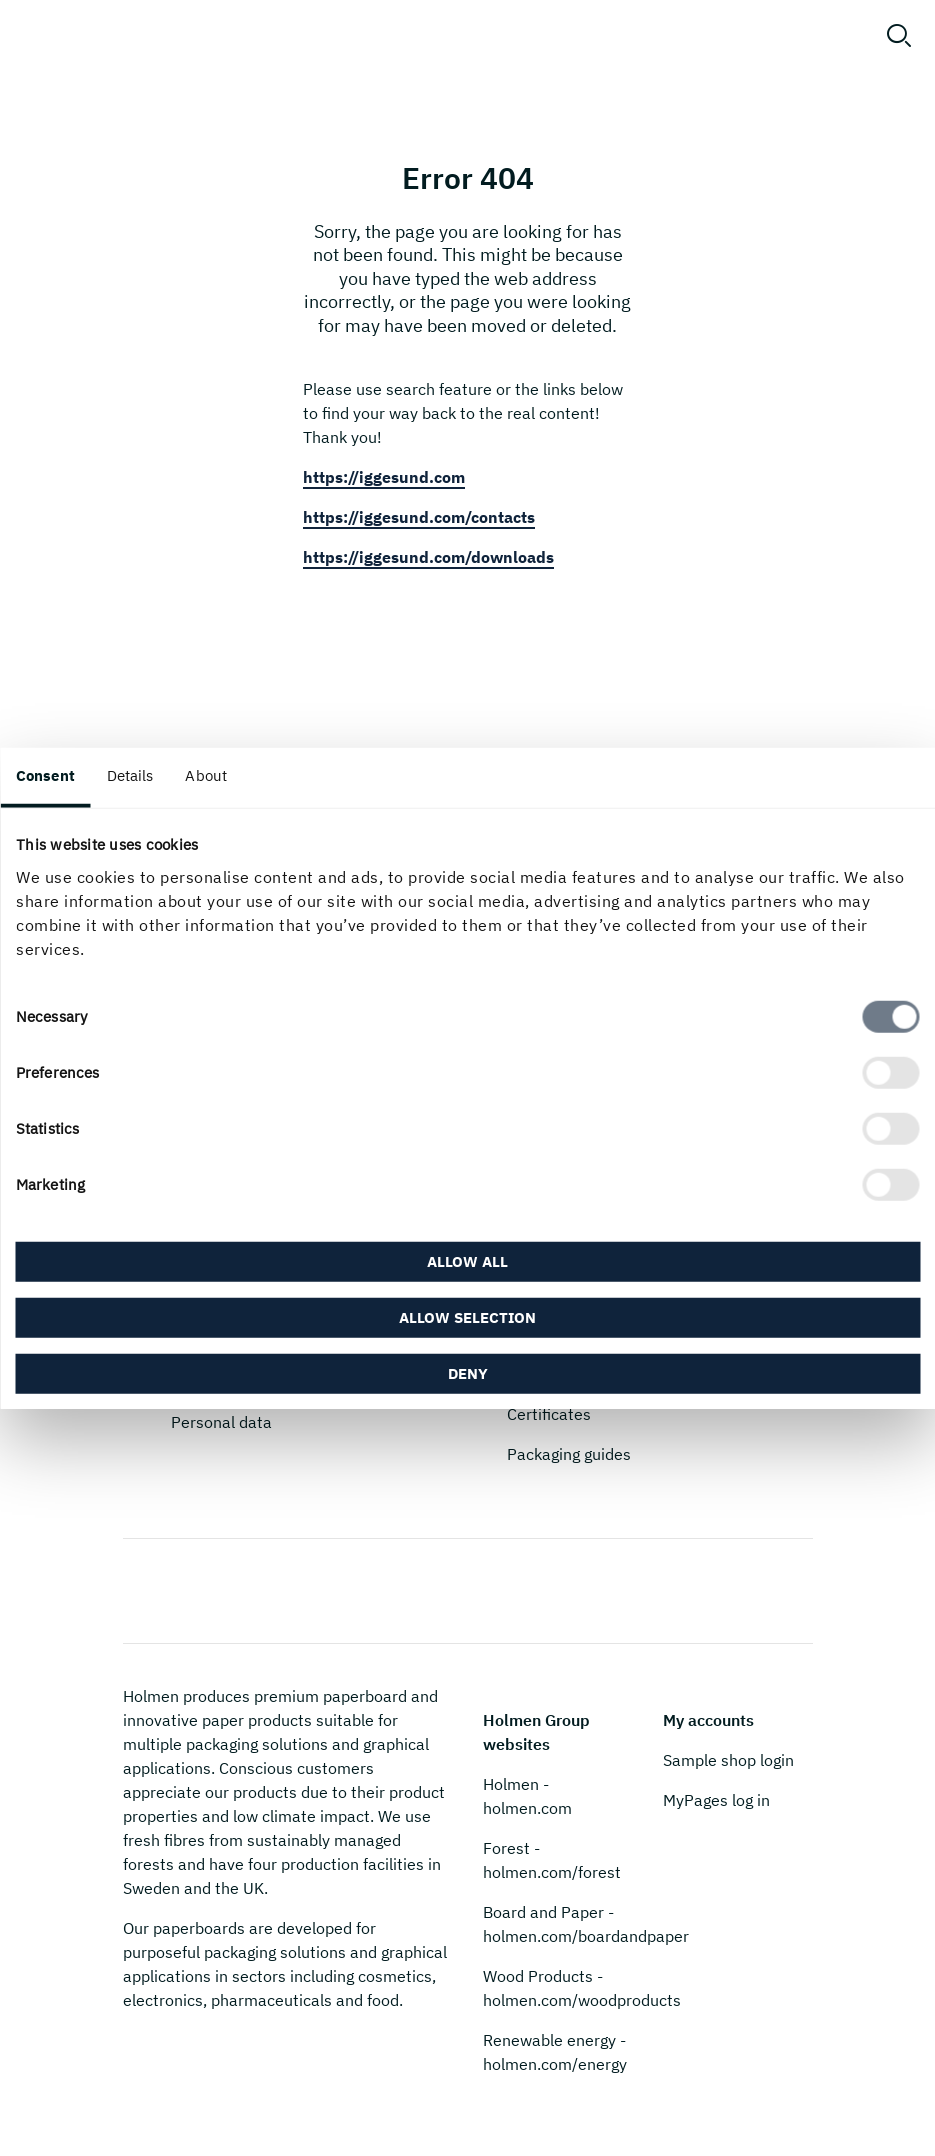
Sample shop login (728, 1760)
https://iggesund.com (384, 477)
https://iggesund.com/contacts (419, 517)
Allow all (467, 1260)
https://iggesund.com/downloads (428, 557)
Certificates (549, 1414)
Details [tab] (130, 775)
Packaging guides (569, 1454)
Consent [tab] (45, 775)
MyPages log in (716, 1800)
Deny (468, 1372)
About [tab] (206, 775)
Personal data (221, 1422)
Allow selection (467, 1316)
